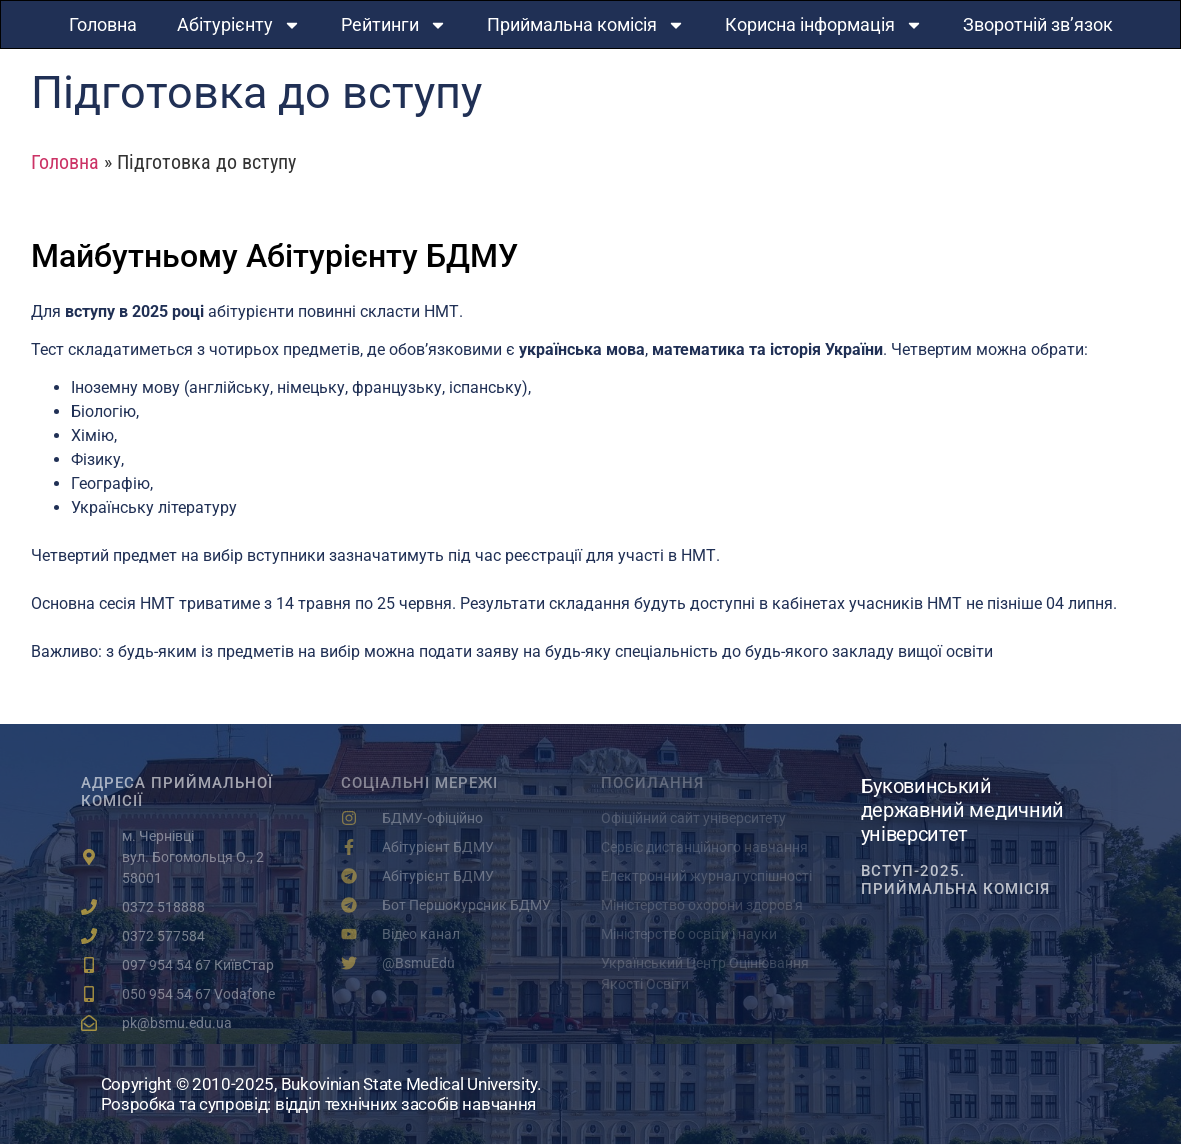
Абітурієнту (239, 25)
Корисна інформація (824, 25)
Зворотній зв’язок (1038, 24)
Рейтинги (394, 25)
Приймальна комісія (586, 25)
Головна (103, 24)
